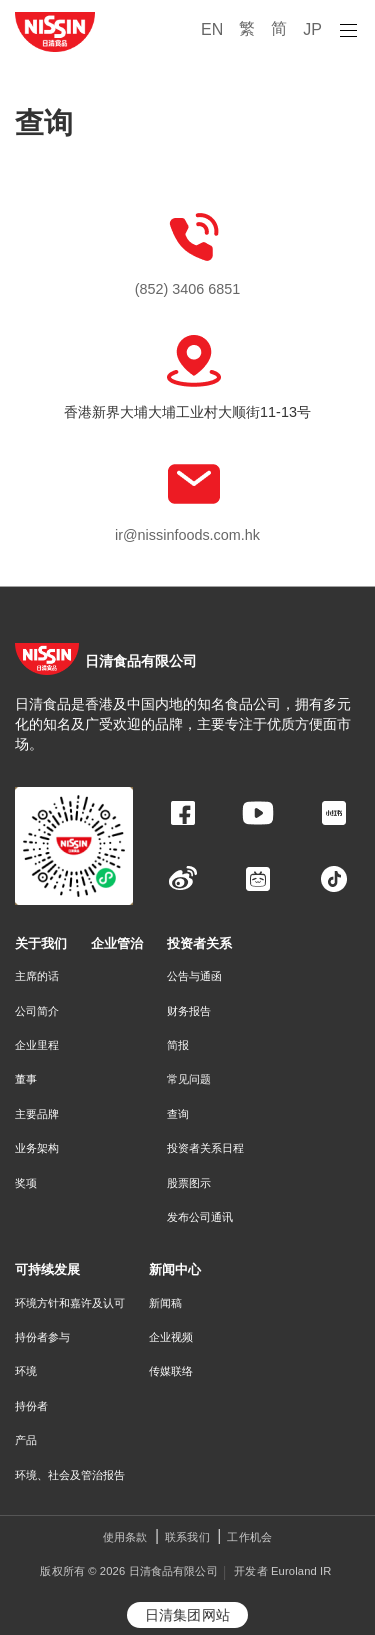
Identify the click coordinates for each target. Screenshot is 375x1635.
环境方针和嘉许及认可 (70, 1303)
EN (212, 29)
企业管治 (117, 943)
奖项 (26, 1183)
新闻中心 (175, 1269)
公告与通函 (194, 976)
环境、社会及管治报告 (70, 1475)
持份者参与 (42, 1337)
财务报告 (189, 1011)
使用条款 (125, 1537)
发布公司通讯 (200, 1217)
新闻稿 (165, 1303)
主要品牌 (37, 1114)
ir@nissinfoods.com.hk (187, 535)
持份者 (31, 1406)
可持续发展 (47, 1269)
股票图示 (189, 1183)
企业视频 (171, 1337)
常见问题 (189, 1079)
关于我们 (41, 943)
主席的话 (37, 976)
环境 (26, 1371)
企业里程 (37, 1045)
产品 (26, 1440)
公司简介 (37, 1011)
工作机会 (249, 1537)
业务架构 (37, 1148)
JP (312, 29)
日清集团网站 (187, 1615)
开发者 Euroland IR (282, 1571)
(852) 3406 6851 (188, 289)
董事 (26, 1079)
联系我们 (187, 1537)
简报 (178, 1045)
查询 (178, 1114)
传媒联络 (171, 1371)
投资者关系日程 (205, 1148)
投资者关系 (199, 943)
